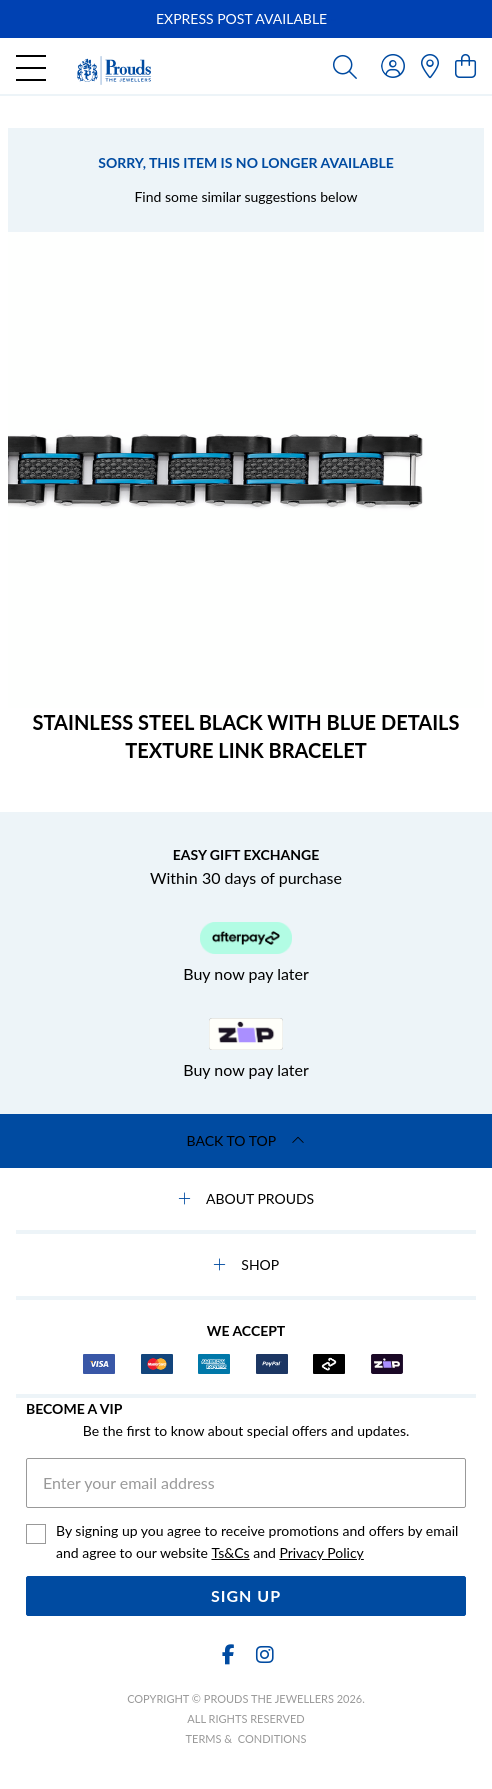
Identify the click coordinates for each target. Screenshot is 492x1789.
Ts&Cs (230, 1552)
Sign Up (246, 1595)
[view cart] (465, 65)
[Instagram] (264, 1654)
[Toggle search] (345, 66)
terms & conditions (246, 1738)
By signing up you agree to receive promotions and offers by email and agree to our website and (257, 1543)
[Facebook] (228, 1654)
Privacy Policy (321, 1552)
